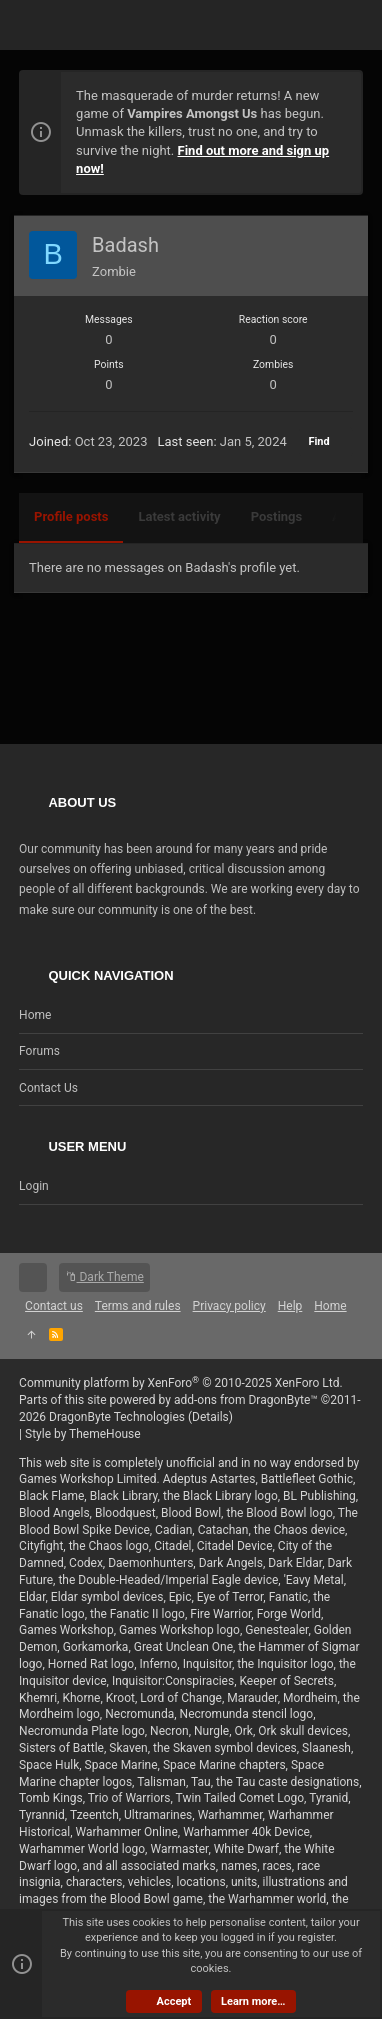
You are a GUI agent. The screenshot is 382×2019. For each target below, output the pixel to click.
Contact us (48, 1088)
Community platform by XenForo (181, 1383)
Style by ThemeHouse (83, 1434)
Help (290, 1306)
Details (210, 1417)
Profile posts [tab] (71, 516)
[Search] (343, 25)
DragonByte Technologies (117, 1417)
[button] (39, 25)
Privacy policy (229, 1306)
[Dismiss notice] (337, 97)
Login (34, 1186)
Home (35, 1015)
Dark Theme (104, 1277)
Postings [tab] (277, 516)
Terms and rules (138, 1306)
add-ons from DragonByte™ (246, 1400)
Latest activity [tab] (179, 516)
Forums (39, 1051)
